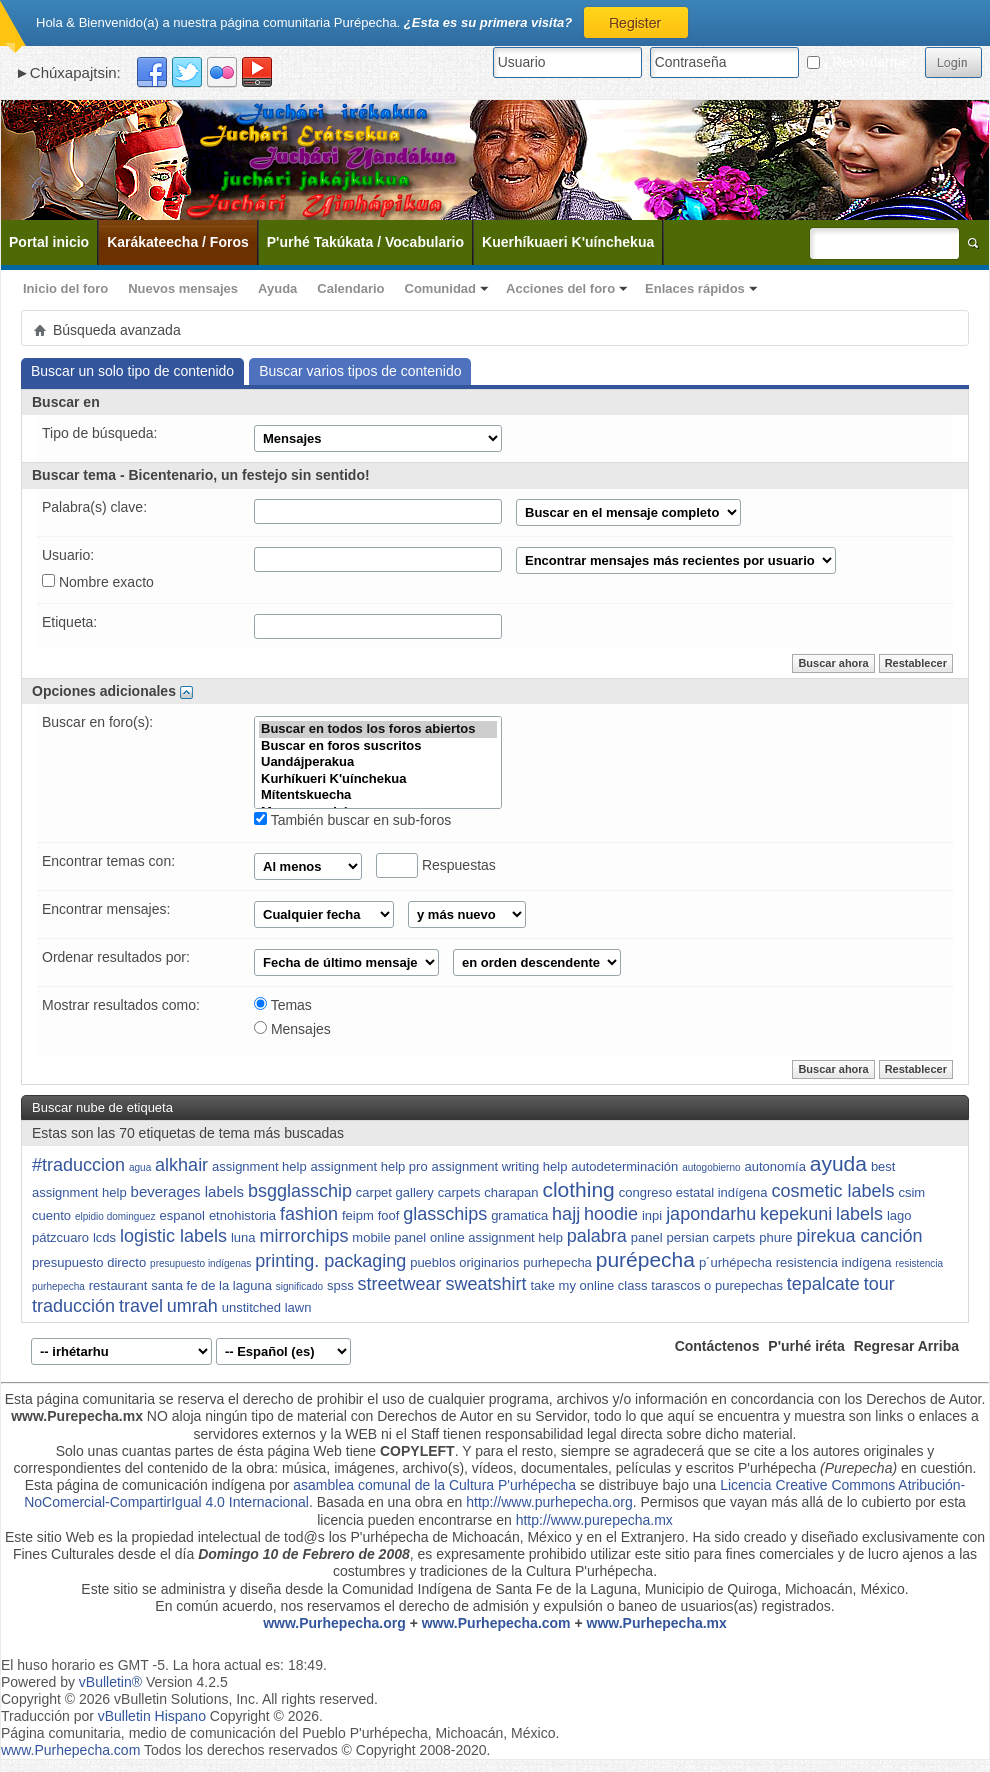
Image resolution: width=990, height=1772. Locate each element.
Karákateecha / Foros (178, 242)
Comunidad (441, 288)
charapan (511, 1192)
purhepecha (557, 1262)
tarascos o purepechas (717, 1285)
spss (340, 1285)
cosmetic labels (832, 1191)
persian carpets (710, 1237)
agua (140, 1167)
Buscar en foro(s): (97, 722)
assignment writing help (500, 1166)
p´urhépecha (735, 1262)
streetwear (400, 1284)
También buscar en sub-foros (352, 820)
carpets (459, 1192)
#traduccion (78, 1165)
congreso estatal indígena (693, 1192)
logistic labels (173, 1236)
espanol (182, 1215)
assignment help (259, 1166)
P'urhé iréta (806, 1346)
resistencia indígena (834, 1262)
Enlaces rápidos (695, 288)
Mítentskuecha (378, 795)
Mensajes (292, 1029)
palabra (597, 1236)
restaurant (118, 1285)
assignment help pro (369, 1166)
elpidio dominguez (115, 1216)
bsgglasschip (300, 1191)
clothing (578, 1189)
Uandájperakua (378, 762)
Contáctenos (717, 1346)
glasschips (445, 1214)
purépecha (645, 1259)
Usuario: (68, 555)
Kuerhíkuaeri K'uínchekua (568, 242)
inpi (652, 1215)
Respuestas (436, 865)
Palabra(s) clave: (94, 507)
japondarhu (711, 1214)
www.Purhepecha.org (334, 1623)
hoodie (611, 1214)
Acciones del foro (560, 288)
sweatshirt (485, 1284)
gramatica (519, 1215)
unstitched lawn (267, 1307)
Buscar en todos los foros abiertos (378, 729)
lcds (104, 1237)
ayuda (838, 1163)
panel (647, 1237)
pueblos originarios (464, 1262)
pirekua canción (859, 1236)
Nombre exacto (98, 582)
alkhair (181, 1165)
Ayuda (277, 288)
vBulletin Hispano (152, 1716)
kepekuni (796, 1214)
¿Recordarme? (862, 62)
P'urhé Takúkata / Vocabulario (365, 242)
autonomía (774, 1166)
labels (859, 1214)
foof (389, 1215)
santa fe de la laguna (211, 1285)
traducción (73, 1306)
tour (879, 1284)
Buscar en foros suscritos (378, 746)
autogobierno (711, 1167)
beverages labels (187, 1191)
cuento (51, 1215)
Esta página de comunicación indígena (145, 1485)
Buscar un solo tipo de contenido (132, 371)
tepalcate (823, 1284)
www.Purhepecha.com (496, 1623)
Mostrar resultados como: (121, 1005)
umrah (192, 1306)
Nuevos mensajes (183, 288)
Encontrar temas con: (108, 861)
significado (299, 1286)
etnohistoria (242, 1215)
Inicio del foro (65, 288)
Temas (283, 1005)
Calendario (350, 288)
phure (775, 1237)
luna (243, 1237)
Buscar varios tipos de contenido (360, 371)
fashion (309, 1214)
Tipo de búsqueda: (99, 433)
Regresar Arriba (906, 1346)
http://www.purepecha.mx (594, 1520)
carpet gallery (395, 1192)
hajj (566, 1214)
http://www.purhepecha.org (549, 1502)
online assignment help (496, 1237)
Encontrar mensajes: (106, 909)
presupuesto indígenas (200, 1263)
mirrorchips (303, 1236)
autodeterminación (624, 1166)
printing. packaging (330, 1261)
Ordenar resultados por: (116, 957)
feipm (358, 1215)
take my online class (588, 1285)
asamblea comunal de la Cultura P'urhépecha (434, 1485)
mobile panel (389, 1237)
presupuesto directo (89, 1262)
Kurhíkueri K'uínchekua (378, 779)
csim (911, 1192)
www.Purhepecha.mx (657, 1623)
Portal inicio (49, 242)
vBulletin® (110, 1682)
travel (141, 1306)
